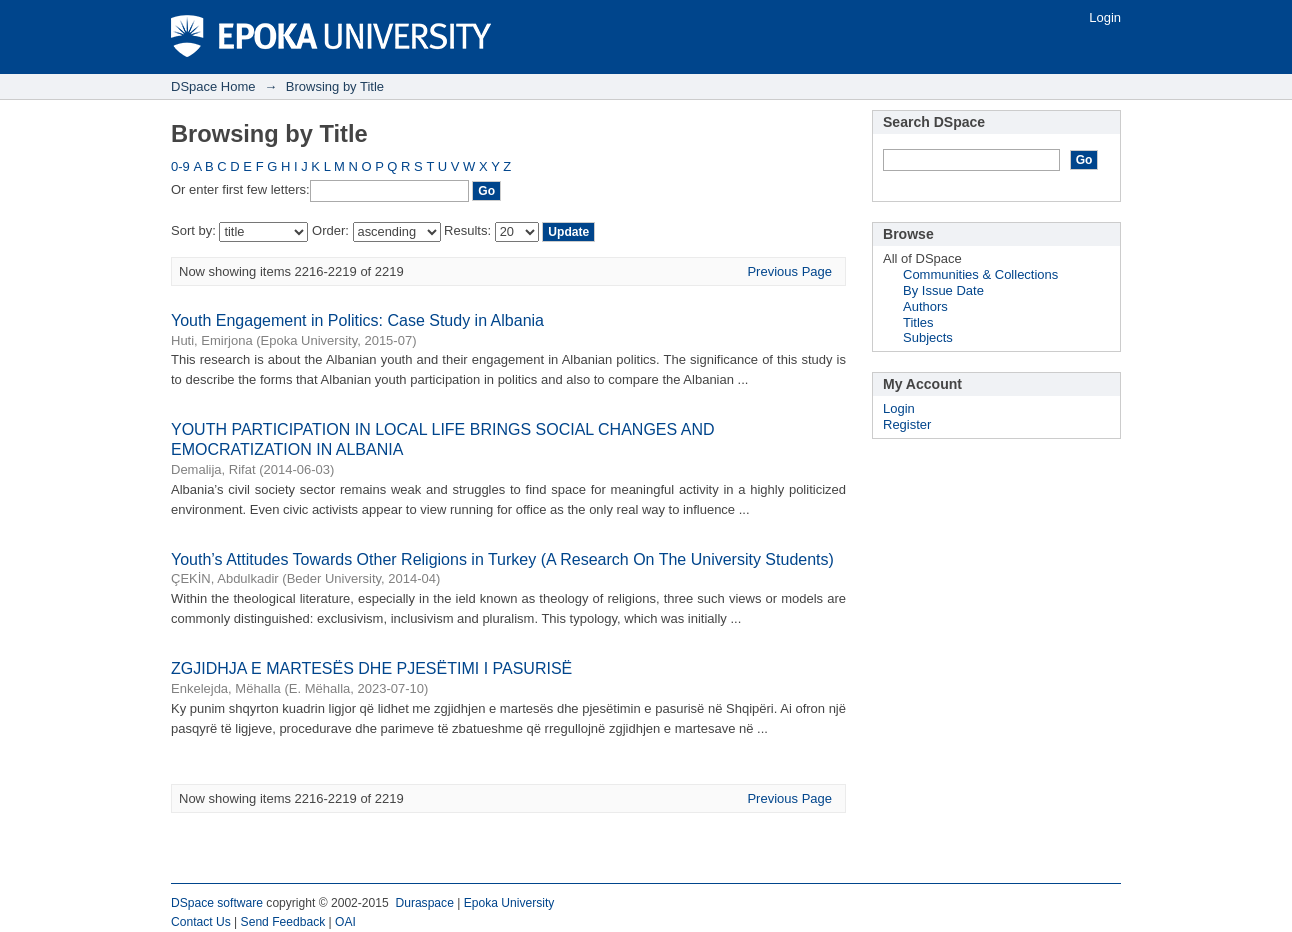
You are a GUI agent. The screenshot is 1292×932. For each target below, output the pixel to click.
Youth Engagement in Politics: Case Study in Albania (357, 320)
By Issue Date (943, 290)
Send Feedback (283, 922)
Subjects (928, 337)
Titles (918, 322)
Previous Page (789, 271)
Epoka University (509, 903)
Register (907, 424)
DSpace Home (213, 86)
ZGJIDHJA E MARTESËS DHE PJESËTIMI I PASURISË (371, 668)
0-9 (180, 166)
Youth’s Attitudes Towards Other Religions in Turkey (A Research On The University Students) (502, 559)
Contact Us (201, 922)
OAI (345, 922)
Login (1105, 17)
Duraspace (424, 903)
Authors (925, 306)
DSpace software (217, 903)
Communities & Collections (980, 274)
